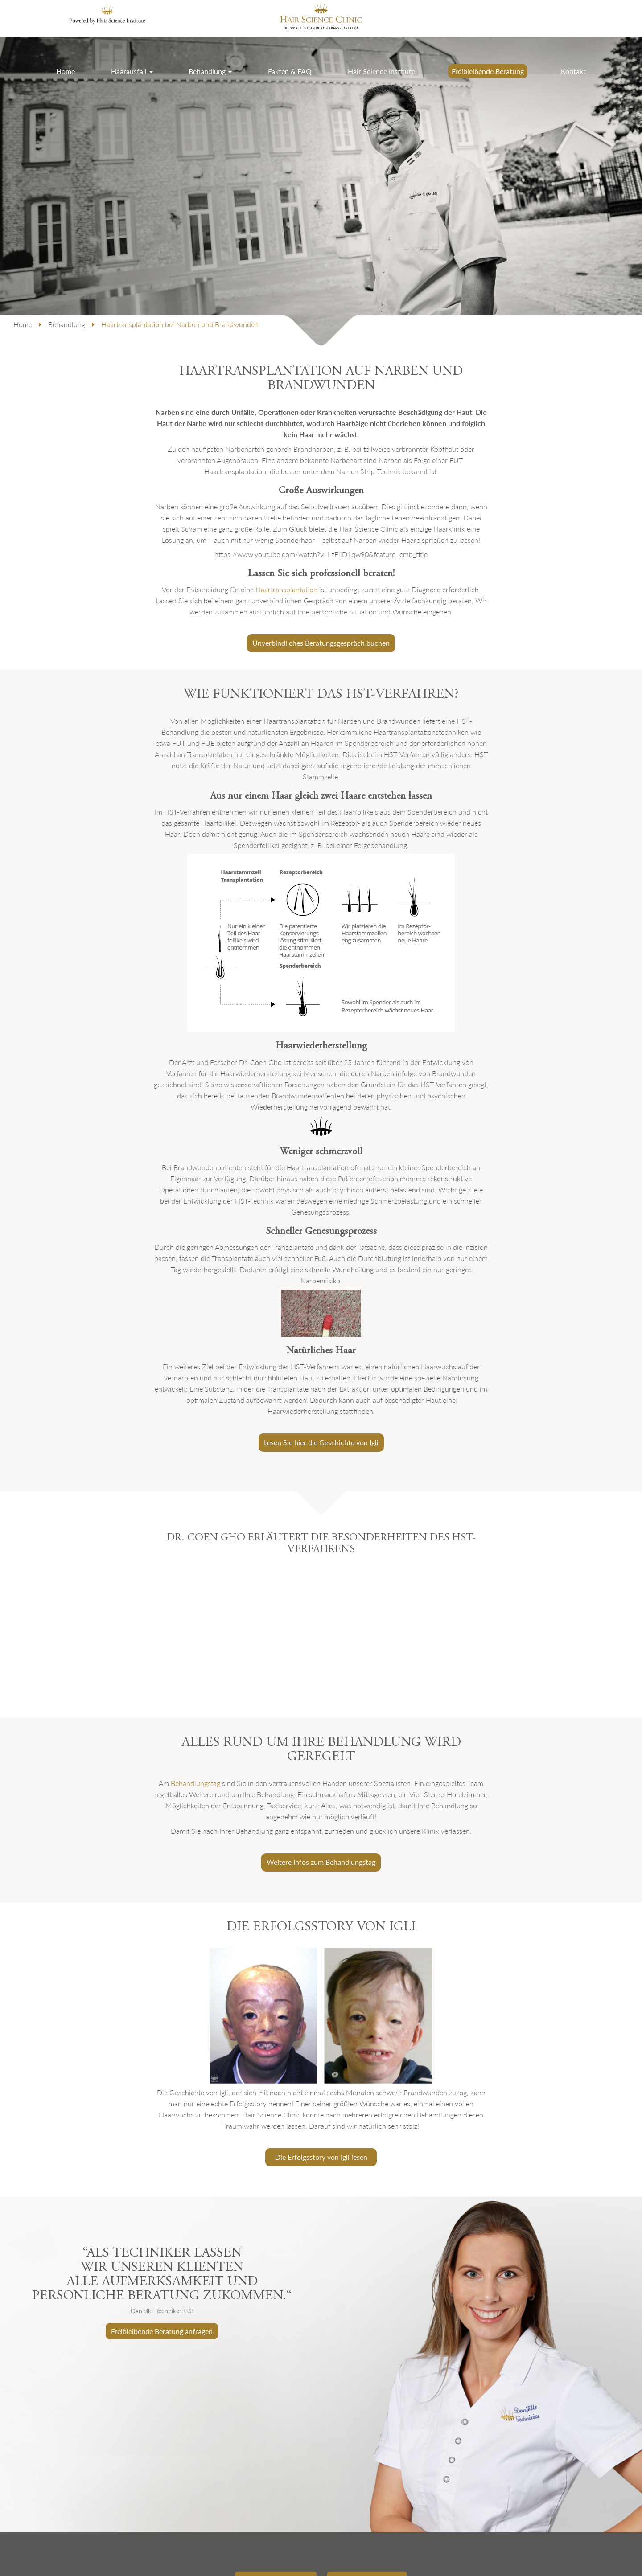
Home (65, 71)
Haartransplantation (286, 589)
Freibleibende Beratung (488, 71)
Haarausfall (132, 71)
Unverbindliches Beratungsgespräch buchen (321, 643)
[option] (321, 2364)
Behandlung (210, 71)
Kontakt (573, 71)
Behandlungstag (195, 1783)
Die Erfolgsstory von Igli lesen (321, 2157)
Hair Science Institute (381, 71)
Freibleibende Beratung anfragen (162, 2331)
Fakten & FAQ (290, 71)
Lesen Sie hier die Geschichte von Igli (321, 1442)
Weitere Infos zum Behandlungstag (321, 1862)
